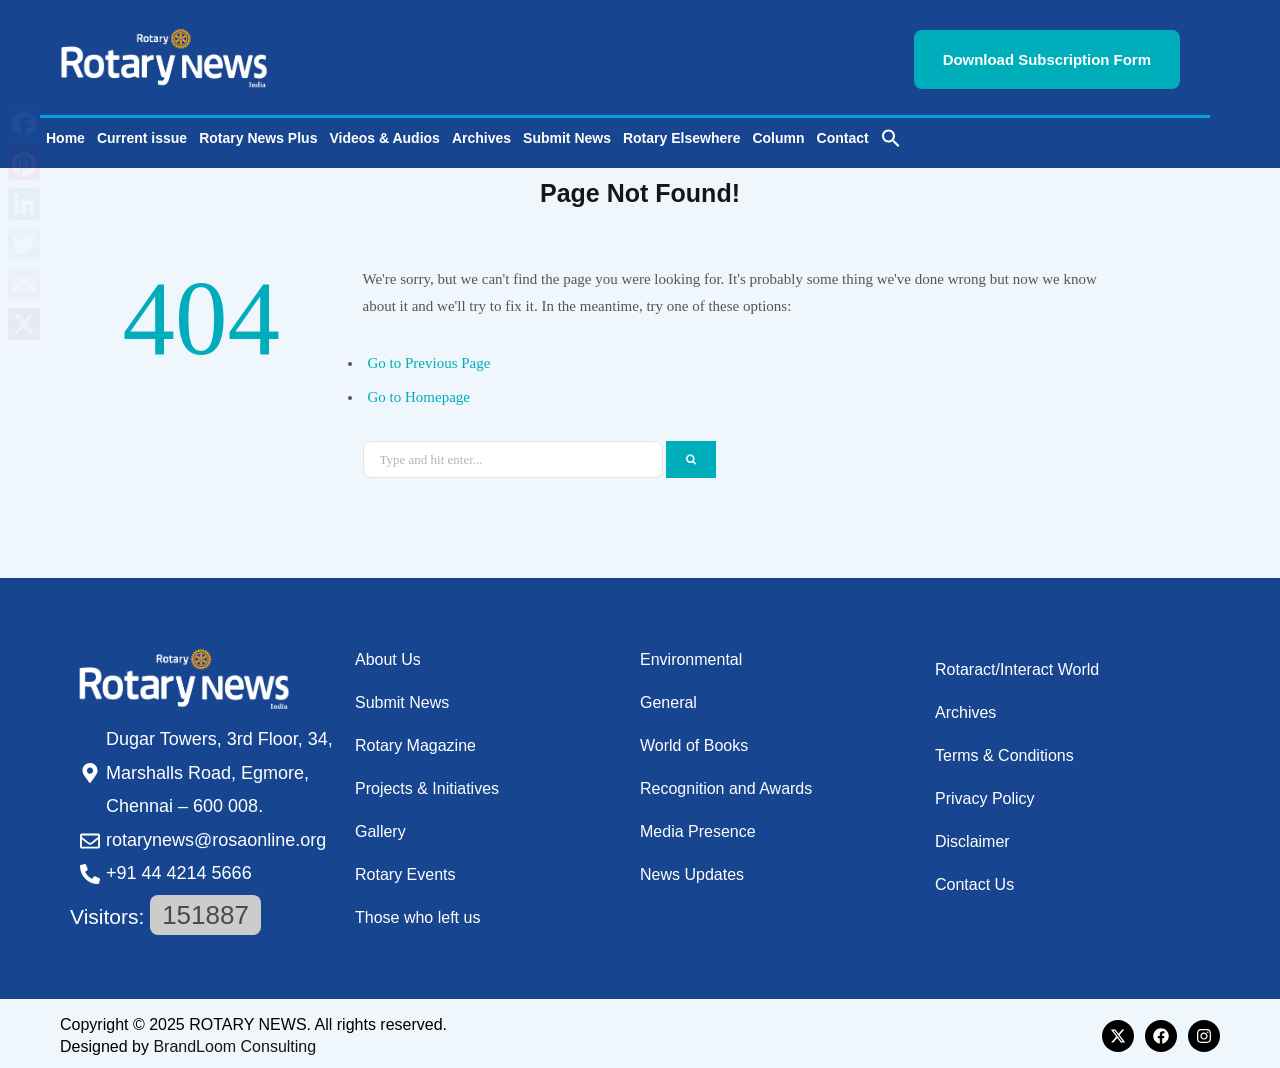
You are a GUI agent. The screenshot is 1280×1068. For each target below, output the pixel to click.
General (668, 697)
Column (778, 133)
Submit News (567, 133)
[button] (891, 133)
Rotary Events (405, 869)
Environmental (691, 654)
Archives (481, 133)
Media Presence (698, 826)
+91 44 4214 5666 (179, 868)
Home (65, 133)
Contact (843, 133)
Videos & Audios (384, 133)
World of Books (694, 740)
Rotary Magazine (415, 740)
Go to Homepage (419, 392)
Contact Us (974, 879)
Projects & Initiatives (427, 783)
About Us (388, 654)
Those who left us (417, 912)
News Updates (692, 869)
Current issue (142, 133)
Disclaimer (972, 836)
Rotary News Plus (258, 133)
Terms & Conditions (1004, 750)
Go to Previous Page (429, 358)
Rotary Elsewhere (682, 133)
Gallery (380, 826)
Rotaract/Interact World (1017, 664)
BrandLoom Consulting (234, 1041)
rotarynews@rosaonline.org (216, 835)
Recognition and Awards (726, 783)
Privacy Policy (985, 793)
